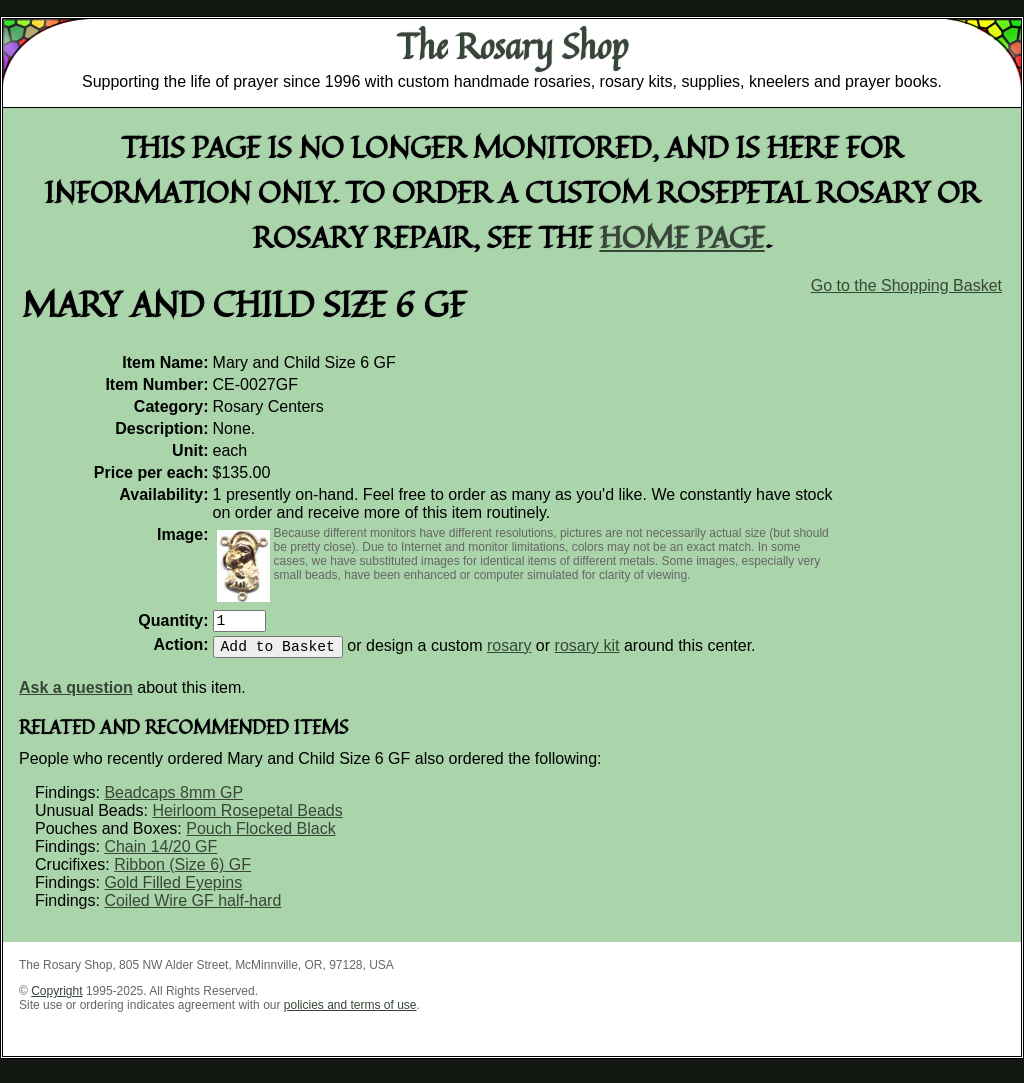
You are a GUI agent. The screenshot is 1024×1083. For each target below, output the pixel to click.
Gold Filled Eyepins (173, 890)
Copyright (56, 999)
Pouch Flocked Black (260, 836)
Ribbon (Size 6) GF (182, 872)
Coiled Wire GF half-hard (192, 908)
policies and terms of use (350, 1013)
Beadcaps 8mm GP (173, 800)
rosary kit (587, 653)
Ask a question (76, 695)
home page (682, 236)
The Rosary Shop (512, 46)
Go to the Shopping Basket (906, 285)
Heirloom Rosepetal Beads (247, 818)
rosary (509, 653)
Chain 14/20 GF (160, 854)
